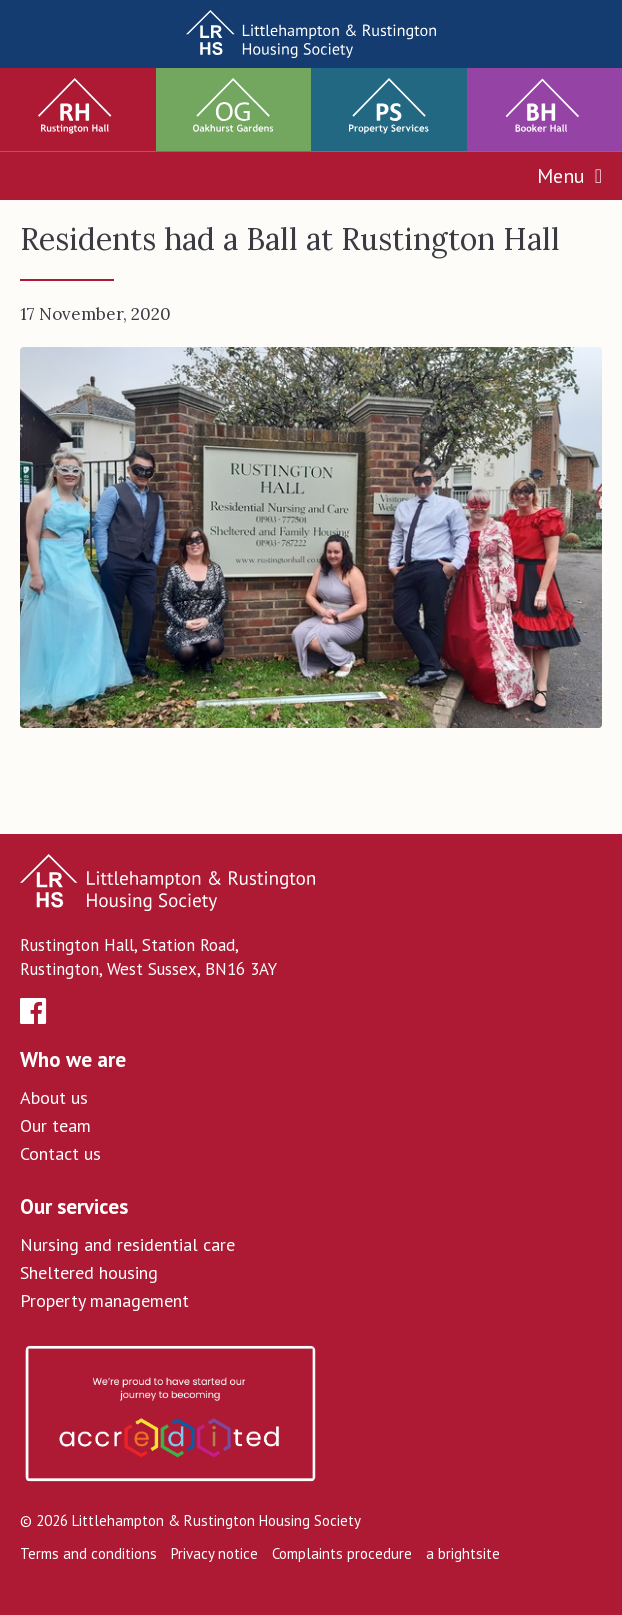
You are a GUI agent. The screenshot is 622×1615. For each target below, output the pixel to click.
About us (54, 1097)
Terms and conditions (88, 1553)
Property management (104, 1300)
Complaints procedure (342, 1553)
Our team (55, 1125)
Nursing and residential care (127, 1244)
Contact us (60, 1153)
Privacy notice (214, 1553)
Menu (569, 176)
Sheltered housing (89, 1272)
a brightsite (463, 1553)
